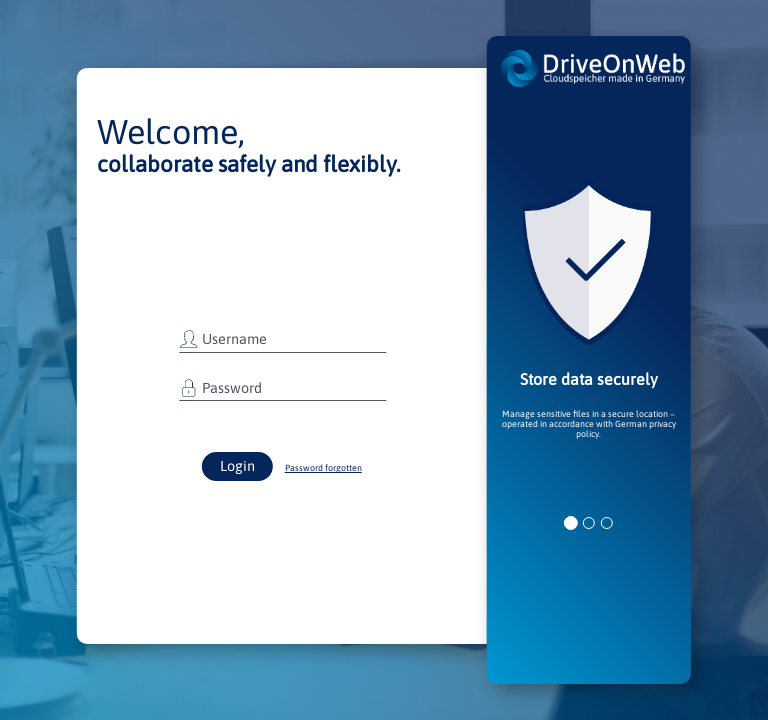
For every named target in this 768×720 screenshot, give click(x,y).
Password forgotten (323, 468)
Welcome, (171, 131)
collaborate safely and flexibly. (248, 164)
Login (237, 466)
